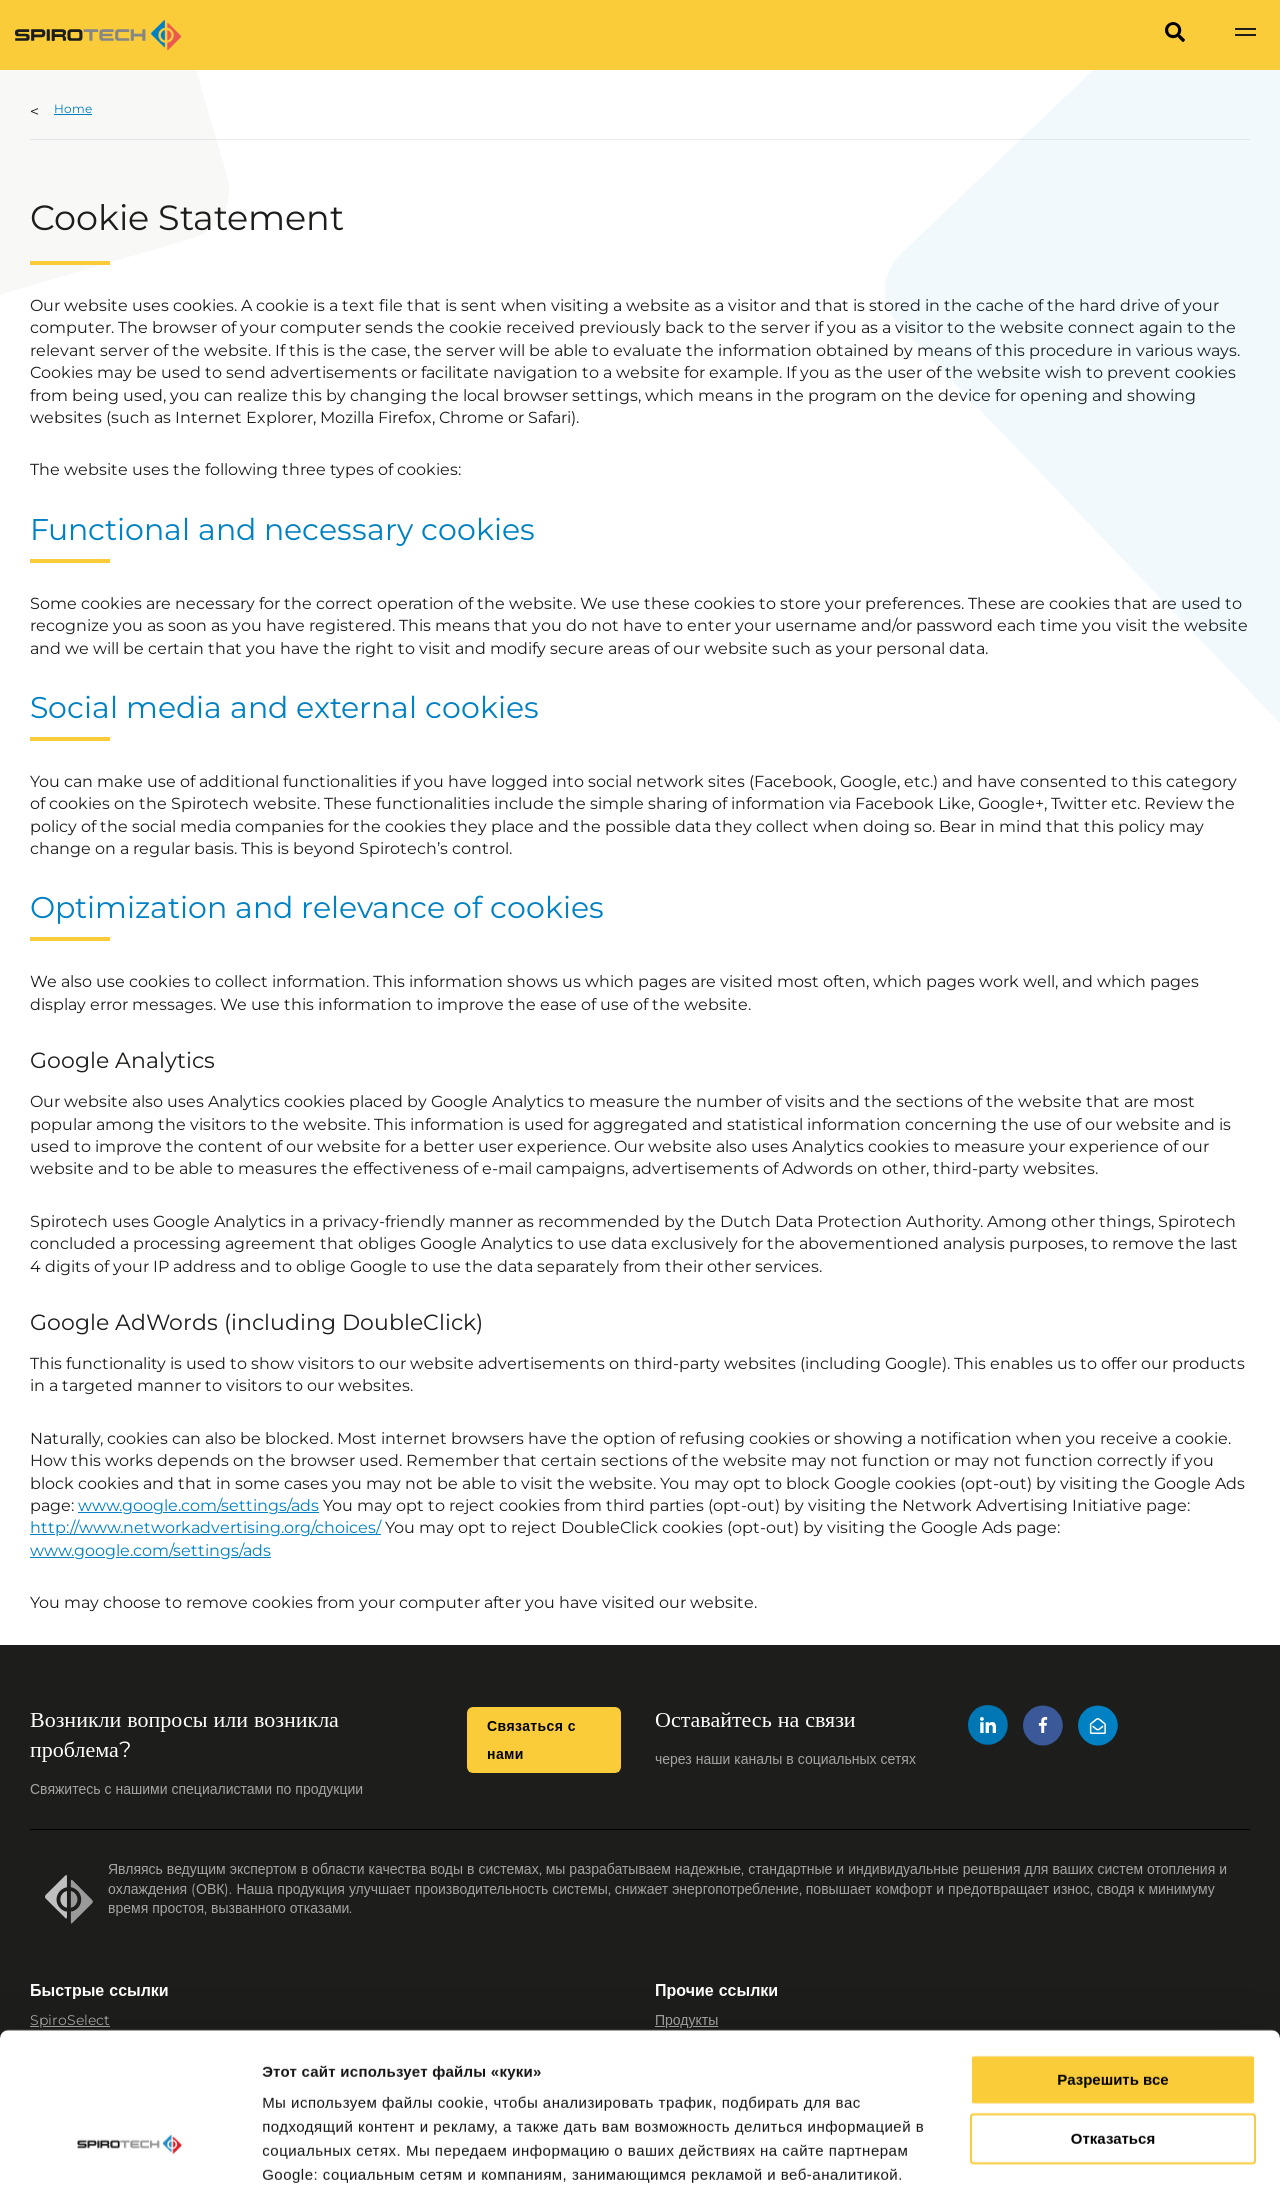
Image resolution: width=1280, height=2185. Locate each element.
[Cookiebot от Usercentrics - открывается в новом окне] (129, 2146)
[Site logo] (98, 35)
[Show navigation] (1245, 35)
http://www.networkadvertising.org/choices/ (205, 1527)
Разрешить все (1112, 1947)
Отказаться (1113, 2006)
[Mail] (1098, 1728)
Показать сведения (334, 2145)
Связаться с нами (531, 1740)
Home (73, 108)
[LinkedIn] (988, 1728)
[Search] (1175, 35)
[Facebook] (1043, 1728)
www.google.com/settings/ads (198, 1505)
